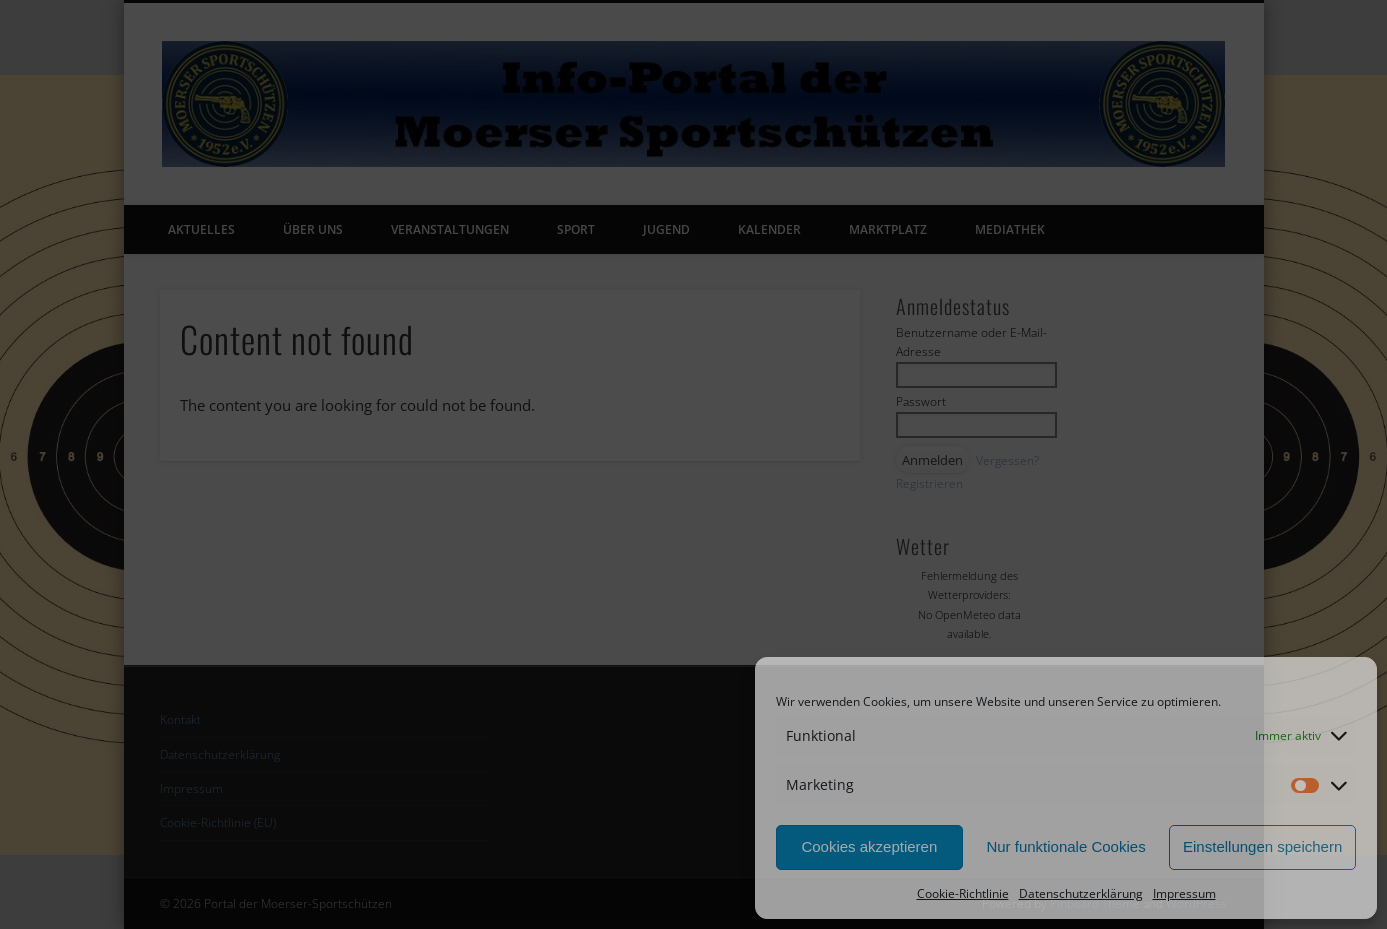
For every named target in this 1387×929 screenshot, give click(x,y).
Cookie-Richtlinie (963, 893)
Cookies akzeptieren (869, 846)
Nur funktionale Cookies (1065, 846)
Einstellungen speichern (1262, 846)
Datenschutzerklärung (1081, 893)
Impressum (1184, 893)
